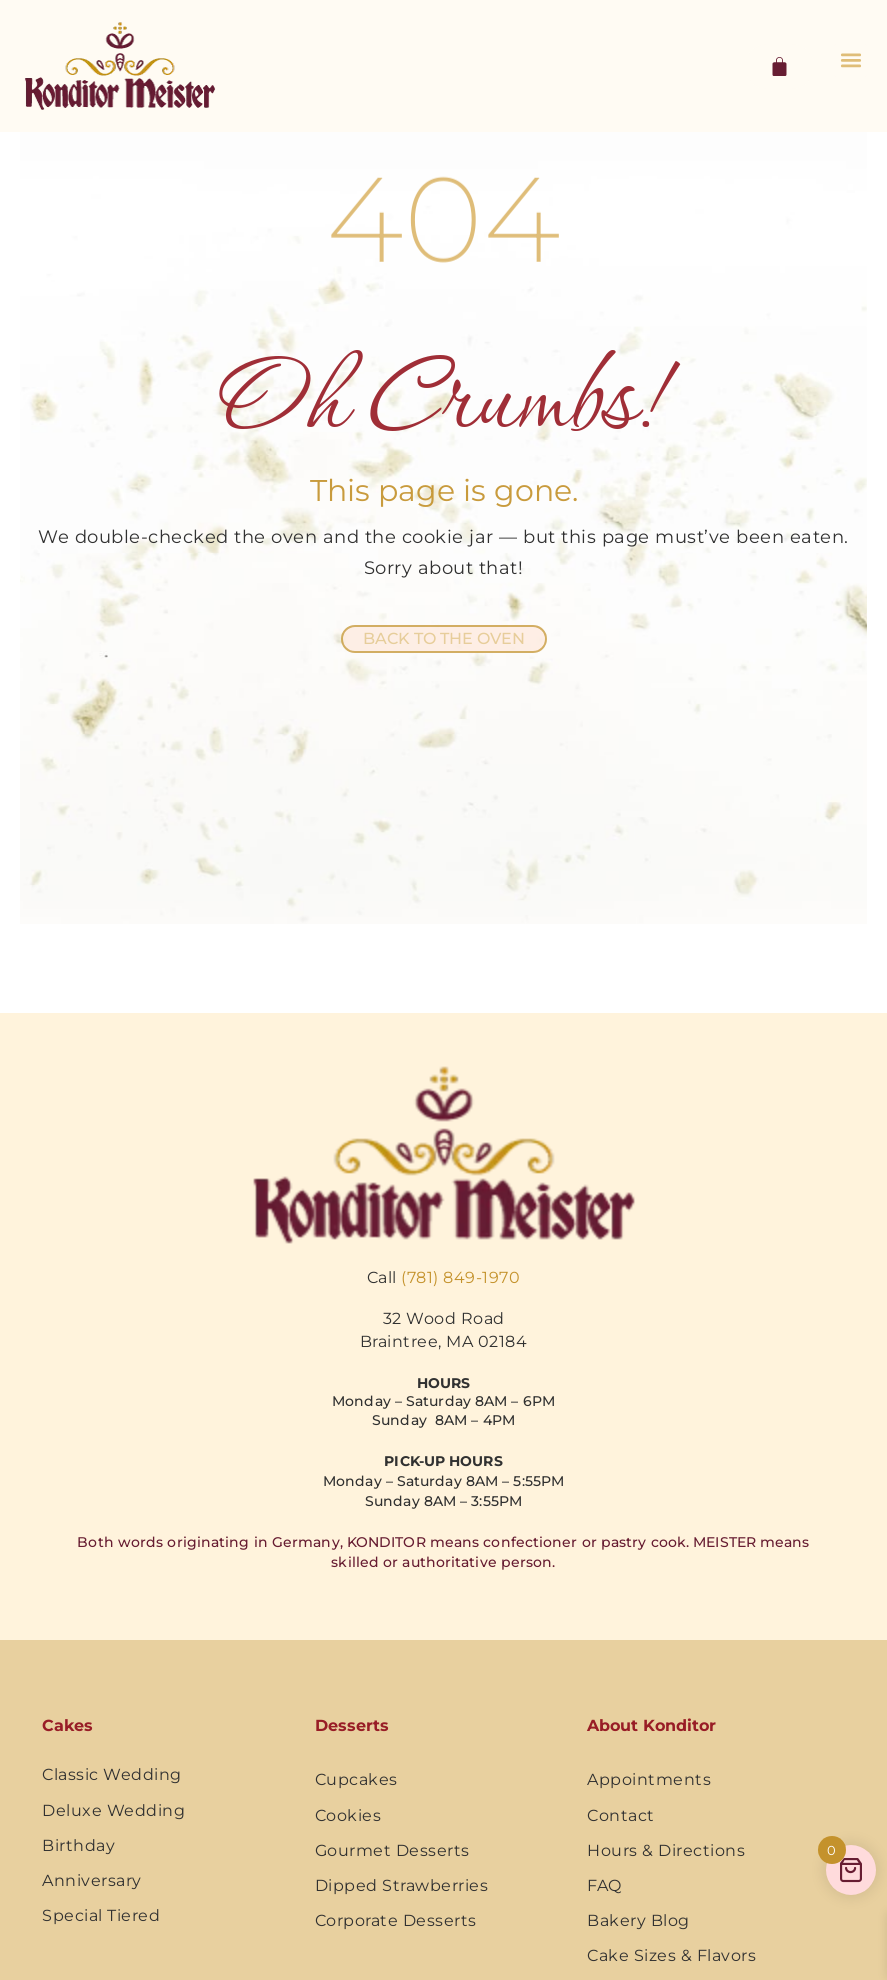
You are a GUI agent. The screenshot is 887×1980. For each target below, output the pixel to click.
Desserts (352, 1725)
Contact (621, 1815)
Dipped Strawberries (402, 1885)
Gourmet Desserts (392, 1850)
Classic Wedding (112, 1774)
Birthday (78, 1845)
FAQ (604, 1885)
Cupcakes (356, 1779)
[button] (850, 60)
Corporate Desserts (396, 1920)
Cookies (348, 1815)
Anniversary (92, 1880)
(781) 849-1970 (460, 1277)
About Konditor (651, 1725)
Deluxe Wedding (113, 1810)
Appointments (649, 1779)
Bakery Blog (638, 1920)
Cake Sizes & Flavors (671, 1955)
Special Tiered (101, 1915)
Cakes (67, 1725)
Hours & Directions (666, 1850)
